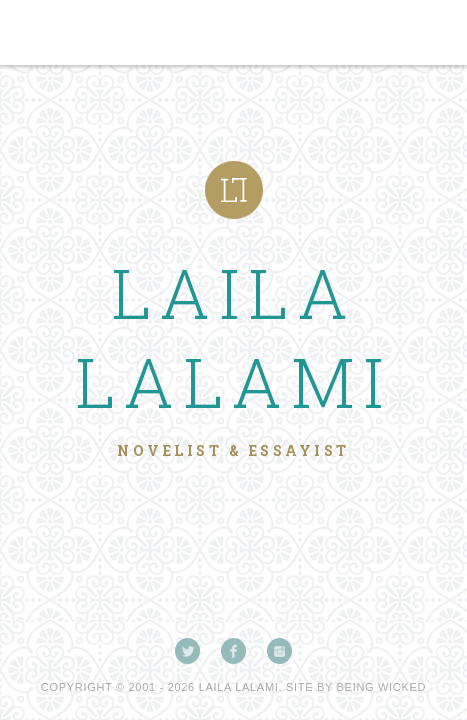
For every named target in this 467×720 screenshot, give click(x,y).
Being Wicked (382, 687)
